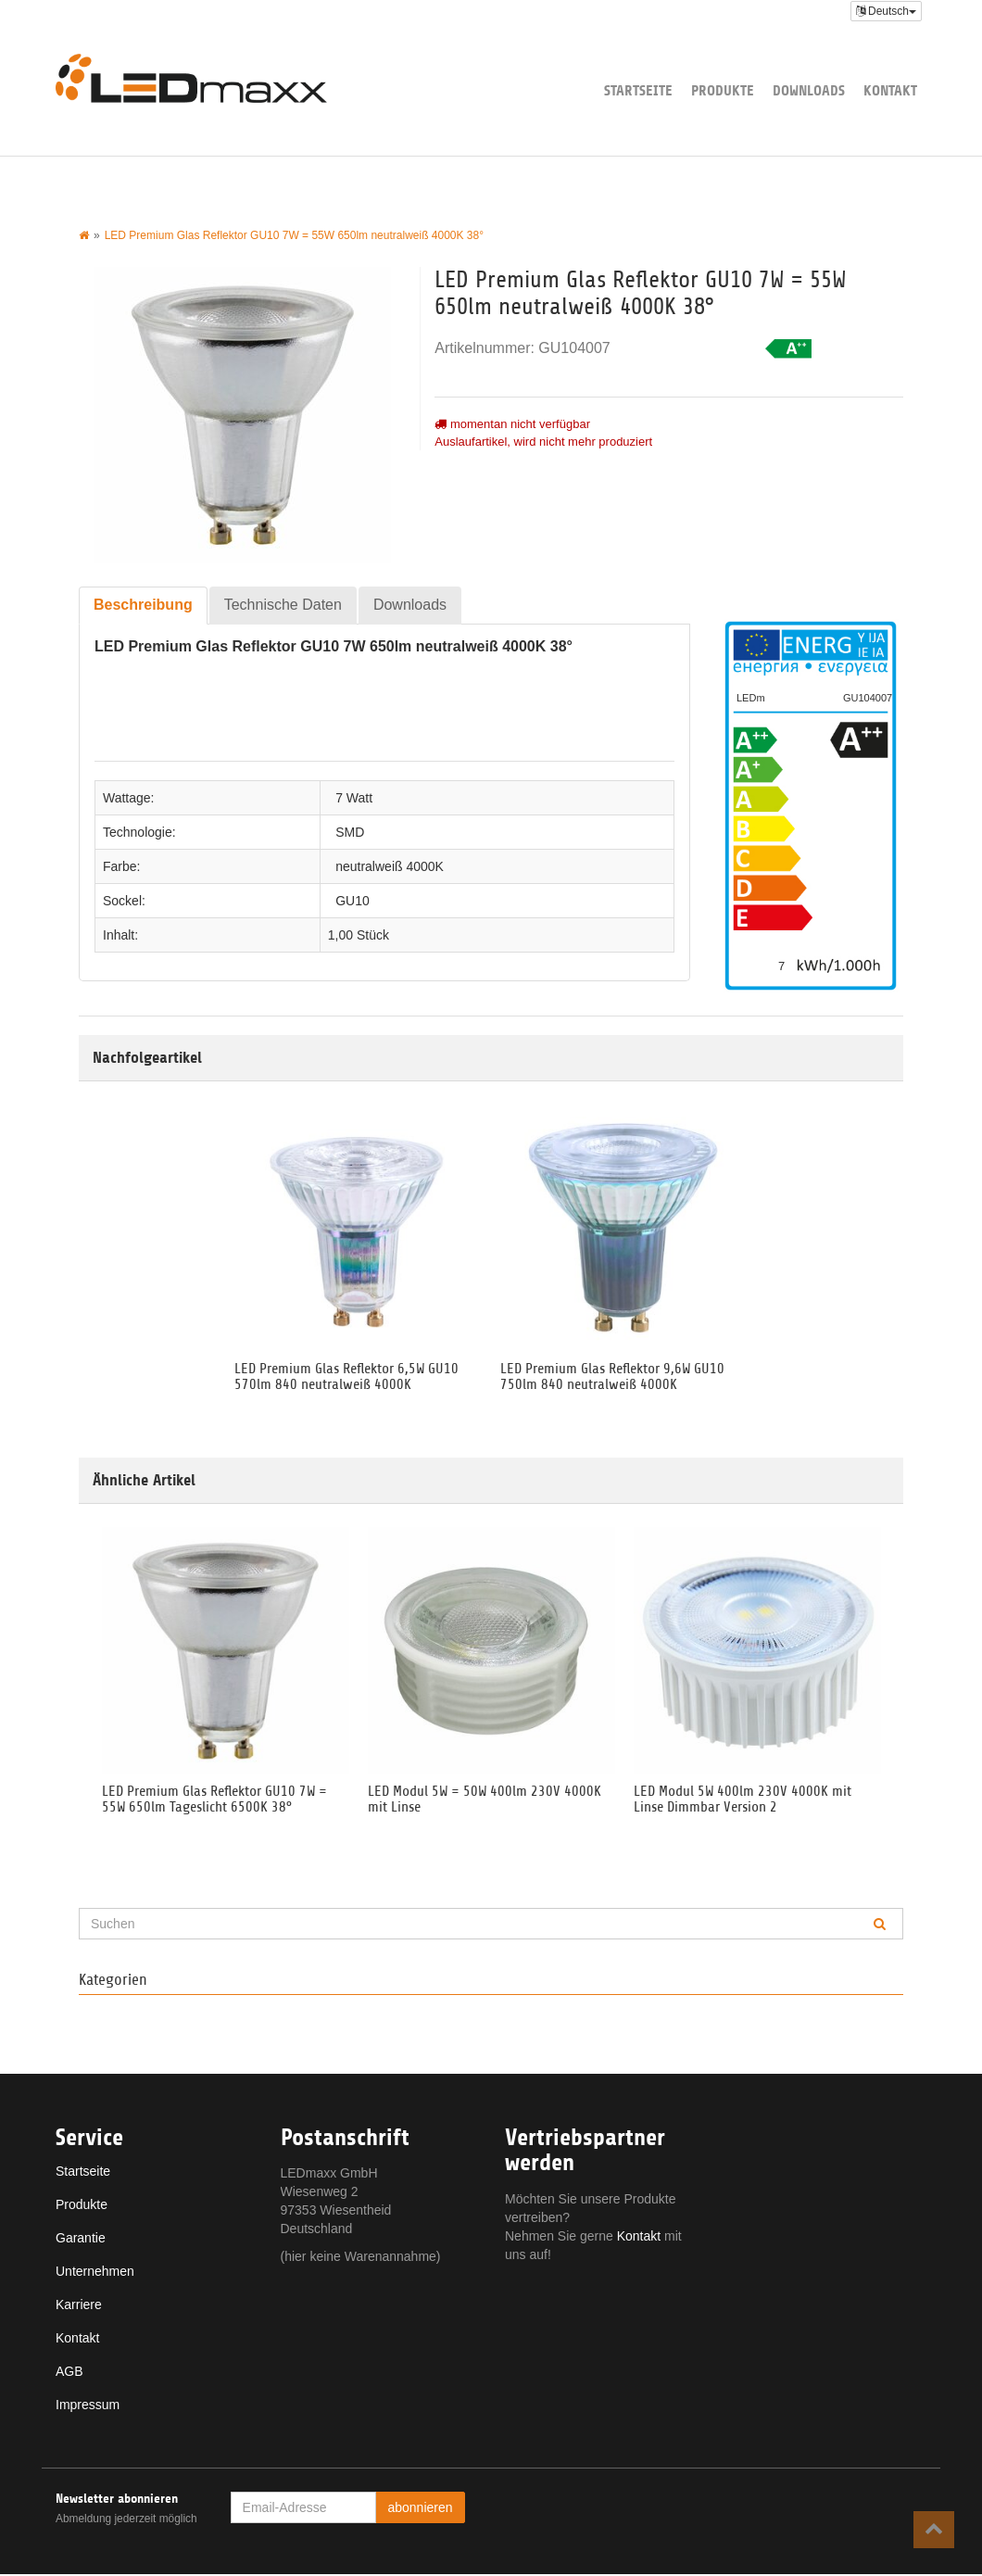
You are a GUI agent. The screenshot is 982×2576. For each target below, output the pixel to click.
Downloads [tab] (410, 604)
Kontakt (890, 90)
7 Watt (353, 797)
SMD (349, 832)
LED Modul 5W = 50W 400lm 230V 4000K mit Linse (484, 1800)
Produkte (722, 90)
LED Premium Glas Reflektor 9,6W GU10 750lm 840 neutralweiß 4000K (612, 1377)
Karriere (79, 2306)
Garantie (81, 2239)
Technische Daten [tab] (283, 604)
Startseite (638, 90)
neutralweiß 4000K (389, 866)
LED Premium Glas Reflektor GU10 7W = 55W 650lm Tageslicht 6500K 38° (214, 1800)
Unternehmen (95, 2273)
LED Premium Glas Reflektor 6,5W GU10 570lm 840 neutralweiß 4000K (346, 1377)
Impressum (88, 2406)
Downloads (809, 90)
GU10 (352, 900)
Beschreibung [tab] (143, 604)
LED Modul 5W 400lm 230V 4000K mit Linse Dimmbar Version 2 (742, 1800)
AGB (69, 2373)
